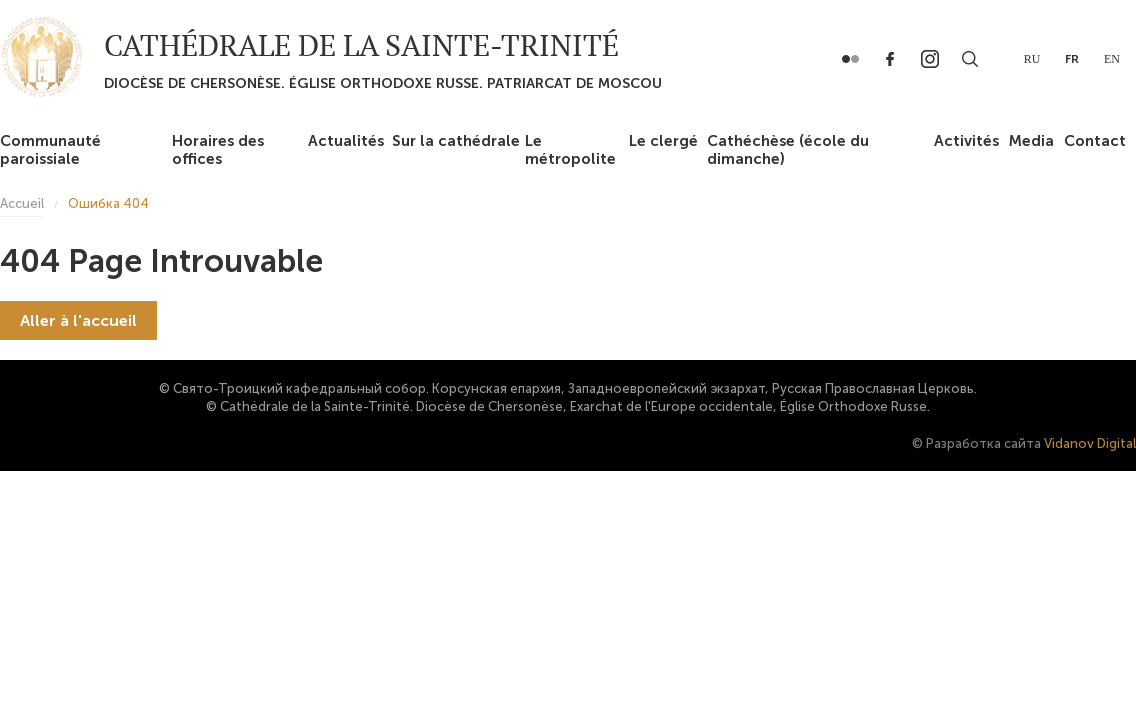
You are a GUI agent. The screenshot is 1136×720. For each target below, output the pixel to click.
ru (1032, 59)
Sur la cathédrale (456, 141)
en (1112, 59)
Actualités (346, 141)
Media (1031, 141)
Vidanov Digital (1090, 443)
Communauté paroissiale (50, 150)
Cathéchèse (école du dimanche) (788, 150)
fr (1072, 59)
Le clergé (663, 141)
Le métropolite (570, 150)
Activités (966, 141)
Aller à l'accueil (78, 320)
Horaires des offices (218, 150)
